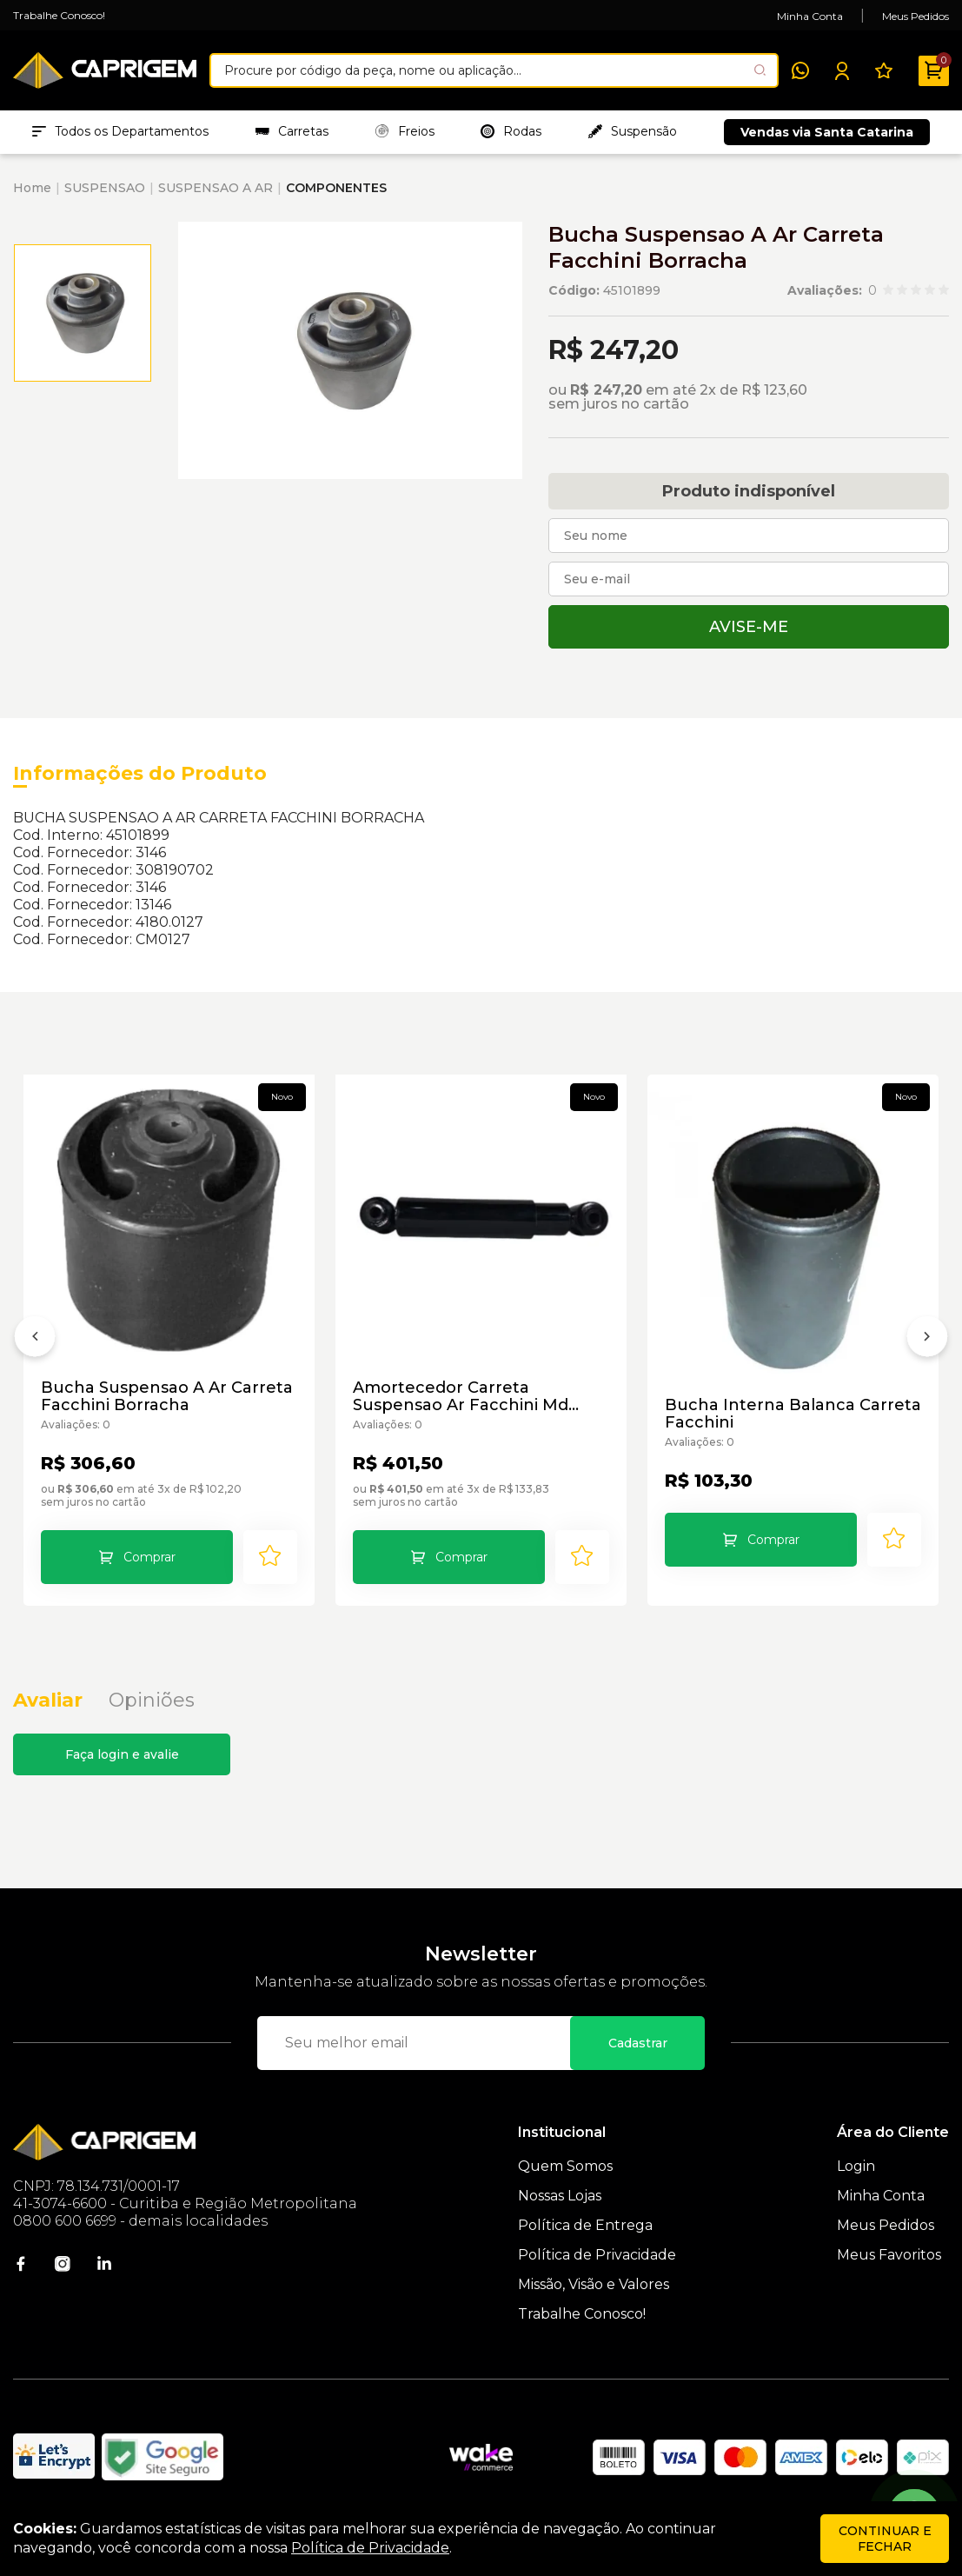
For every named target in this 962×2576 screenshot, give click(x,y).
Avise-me (748, 626)
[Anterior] (34, 1340)
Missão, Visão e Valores (593, 2284)
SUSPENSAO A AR (215, 188)
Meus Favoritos (889, 2255)
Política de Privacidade (597, 2255)
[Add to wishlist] (270, 1557)
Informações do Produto (140, 773)
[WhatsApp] (800, 70)
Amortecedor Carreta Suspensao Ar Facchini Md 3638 (460, 1396)
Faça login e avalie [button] (122, 1754)
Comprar (149, 1557)
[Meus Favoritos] (883, 70)
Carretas (291, 131)
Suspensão (632, 131)
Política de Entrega (585, 2225)
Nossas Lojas (559, 2195)
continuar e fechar (885, 2538)
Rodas (511, 131)
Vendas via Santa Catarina (826, 132)
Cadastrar (637, 2043)
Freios (405, 131)
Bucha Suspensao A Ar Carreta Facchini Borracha (167, 1396)
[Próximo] (927, 1340)
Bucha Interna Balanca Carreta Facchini (793, 1413)
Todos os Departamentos (120, 131)
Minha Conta (810, 16)
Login (856, 2166)
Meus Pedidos (915, 16)
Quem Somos (565, 2166)
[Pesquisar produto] (760, 70)
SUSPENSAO (104, 188)
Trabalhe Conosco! (59, 15)
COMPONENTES (336, 188)
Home (32, 188)
